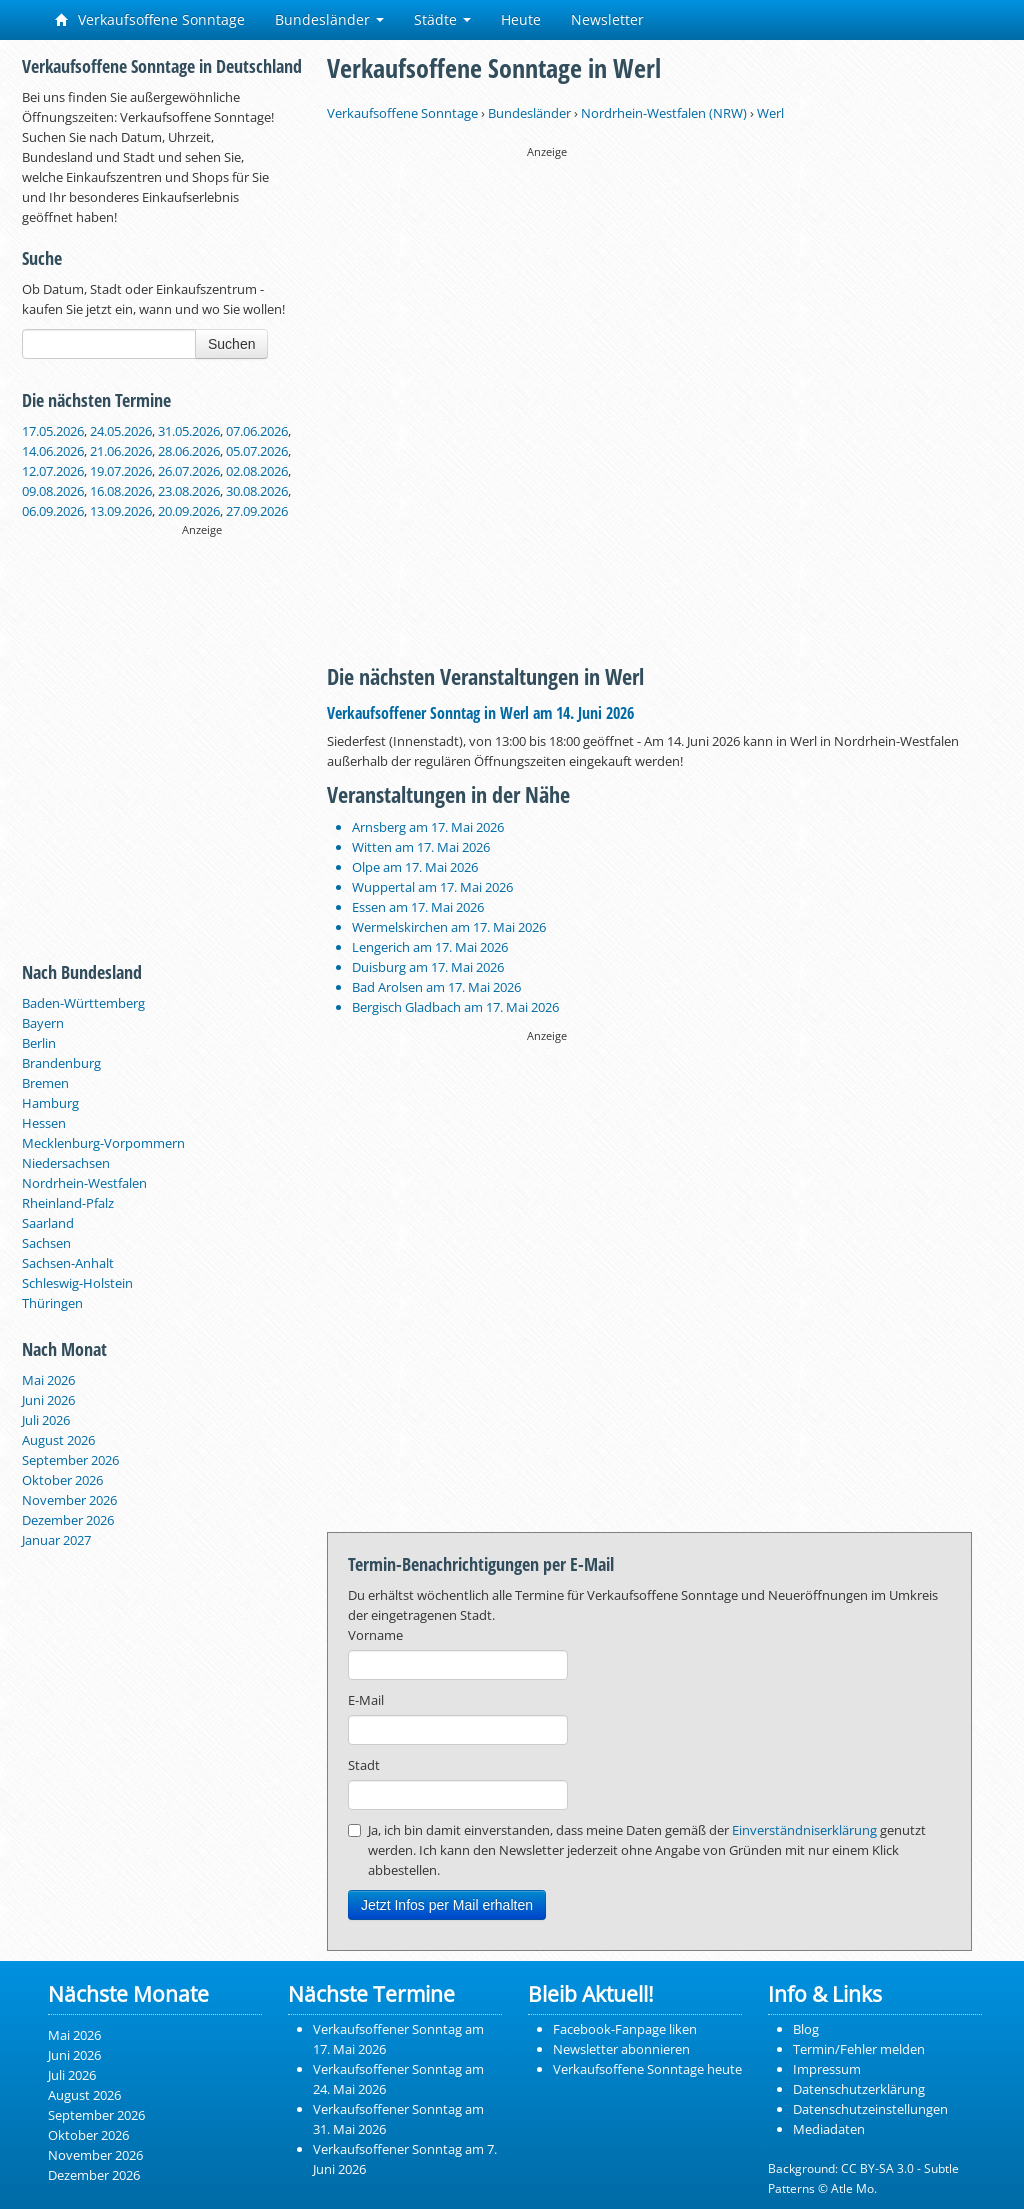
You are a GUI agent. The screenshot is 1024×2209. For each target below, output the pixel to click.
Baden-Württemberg (83, 1003)
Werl (770, 113)
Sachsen (46, 1243)
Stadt (364, 1765)
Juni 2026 (48, 1400)
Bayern (43, 1023)
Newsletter (607, 19)
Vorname (375, 1635)
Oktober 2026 (62, 1480)
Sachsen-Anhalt (68, 1263)
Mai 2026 (48, 1380)
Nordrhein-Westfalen (84, 1183)
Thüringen (52, 1303)
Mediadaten (829, 2129)
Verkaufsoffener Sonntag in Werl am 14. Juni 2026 (480, 713)
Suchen (231, 344)
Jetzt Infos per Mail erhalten (447, 1905)
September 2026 (70, 1460)
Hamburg (50, 1103)
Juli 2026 (46, 1420)
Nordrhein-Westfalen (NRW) (664, 113)
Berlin (39, 1043)
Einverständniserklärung (804, 1830)
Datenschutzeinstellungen (870, 2109)
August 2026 (58, 1440)
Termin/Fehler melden (859, 2049)
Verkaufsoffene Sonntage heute (647, 2069)
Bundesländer (329, 19)
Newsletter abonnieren (621, 2049)
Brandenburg (61, 1063)
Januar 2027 (56, 1540)
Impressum (827, 2069)
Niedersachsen (66, 1163)
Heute (521, 19)
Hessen (44, 1123)
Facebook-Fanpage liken (625, 2029)
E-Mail (366, 1700)
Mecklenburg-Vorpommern (103, 1143)
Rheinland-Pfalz (68, 1203)
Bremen (45, 1083)
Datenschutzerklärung (859, 2089)
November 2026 (69, 1500)
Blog (806, 2029)
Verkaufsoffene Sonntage (150, 19)
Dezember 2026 (68, 1520)
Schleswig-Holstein (77, 1283)
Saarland (48, 1223)
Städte (442, 19)
